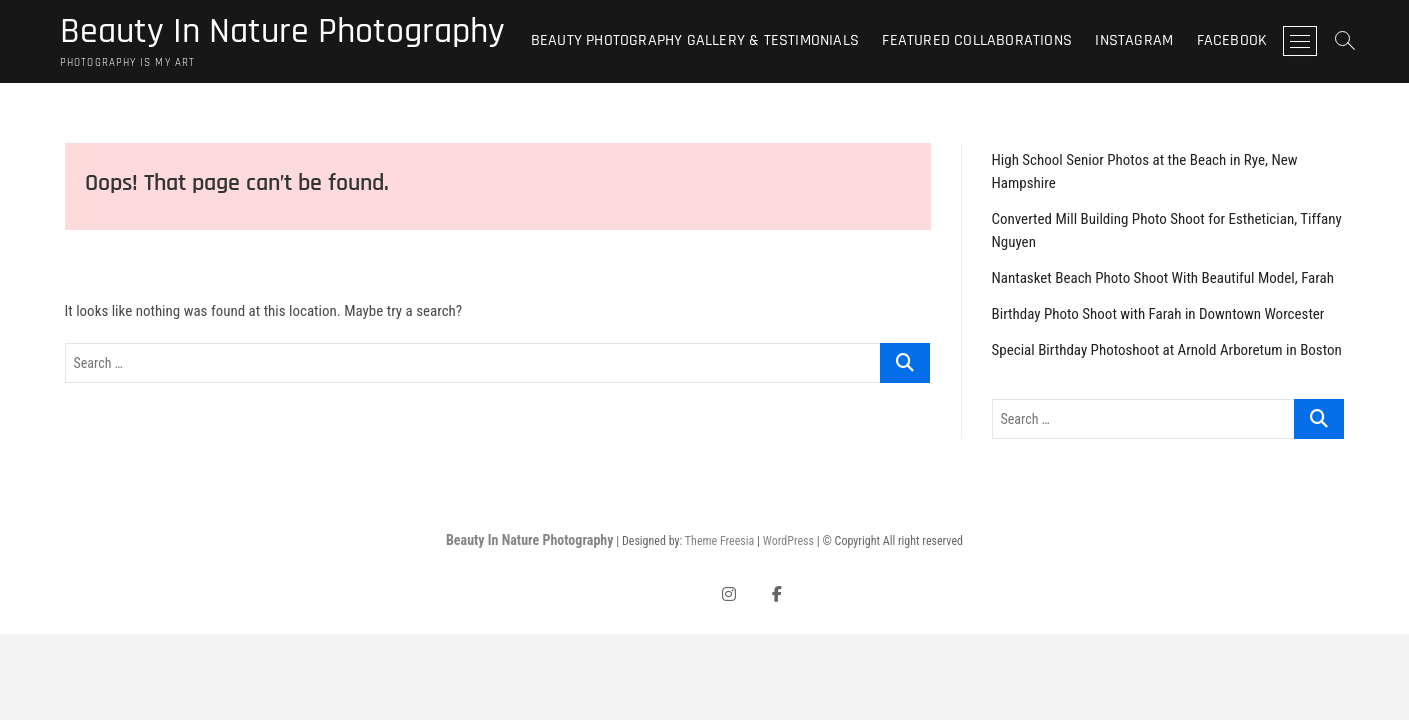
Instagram (1134, 40)
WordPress (788, 541)
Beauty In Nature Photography (282, 32)
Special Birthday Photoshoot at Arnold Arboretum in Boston (1167, 350)
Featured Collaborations (977, 40)
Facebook (1232, 40)
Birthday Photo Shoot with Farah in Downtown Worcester (1158, 314)
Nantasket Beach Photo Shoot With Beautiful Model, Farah (1163, 278)
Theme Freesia (719, 541)
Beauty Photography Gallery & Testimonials (695, 40)
